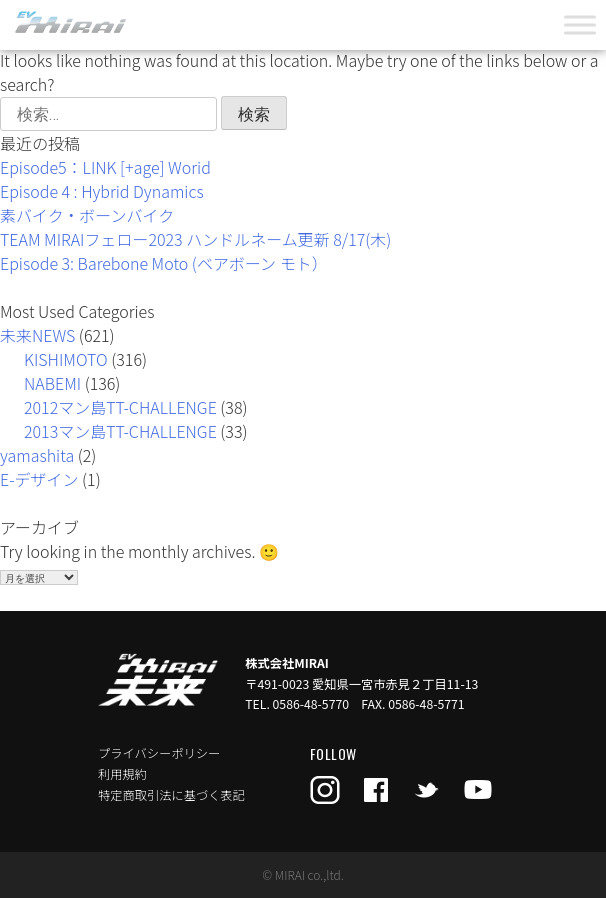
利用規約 (122, 774)
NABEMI (52, 383)
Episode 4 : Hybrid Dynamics (102, 191)
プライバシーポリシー (159, 753)
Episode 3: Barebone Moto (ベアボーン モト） (164, 263)
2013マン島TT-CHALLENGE (120, 431)
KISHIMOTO (66, 359)
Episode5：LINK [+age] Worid (105, 167)
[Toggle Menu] (580, 24)
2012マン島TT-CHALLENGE (120, 407)
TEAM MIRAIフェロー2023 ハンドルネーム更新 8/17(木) (195, 239)
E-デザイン (39, 479)
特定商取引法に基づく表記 (171, 795)
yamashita (37, 455)
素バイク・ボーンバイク (87, 215)
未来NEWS (37, 335)
